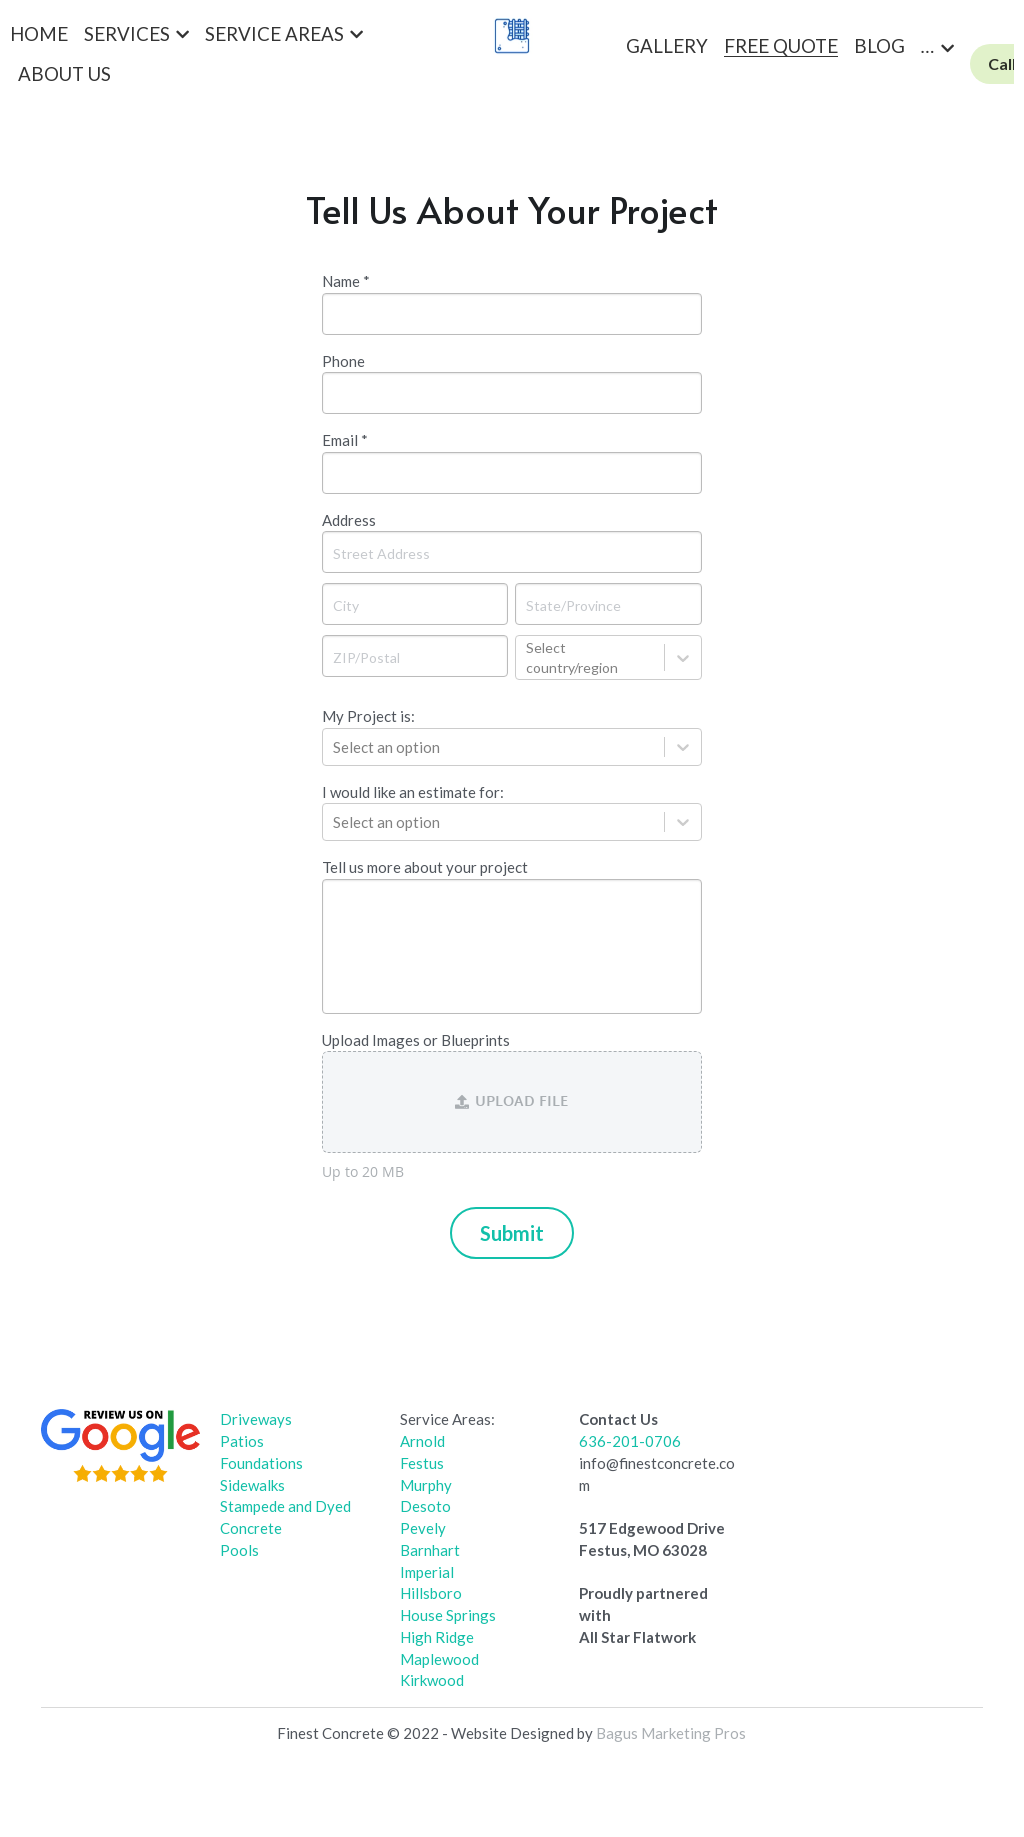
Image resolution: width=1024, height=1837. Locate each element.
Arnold (422, 1441)
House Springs (448, 1615)
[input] (512, 314)
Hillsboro (431, 1593)
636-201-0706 (630, 1441)
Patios (242, 1441)
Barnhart (430, 1550)
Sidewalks (252, 1485)
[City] (415, 604)
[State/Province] (608, 604)
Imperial (427, 1572)
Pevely (423, 1528)
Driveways (256, 1419)
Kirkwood (432, 1680)
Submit (512, 1233)
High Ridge (437, 1637)
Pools (239, 1550)
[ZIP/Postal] (415, 656)
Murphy (426, 1485)
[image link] (120, 1445)
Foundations (261, 1463)
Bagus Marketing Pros (671, 1733)
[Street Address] (512, 552)
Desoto (425, 1506)
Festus (422, 1463)
